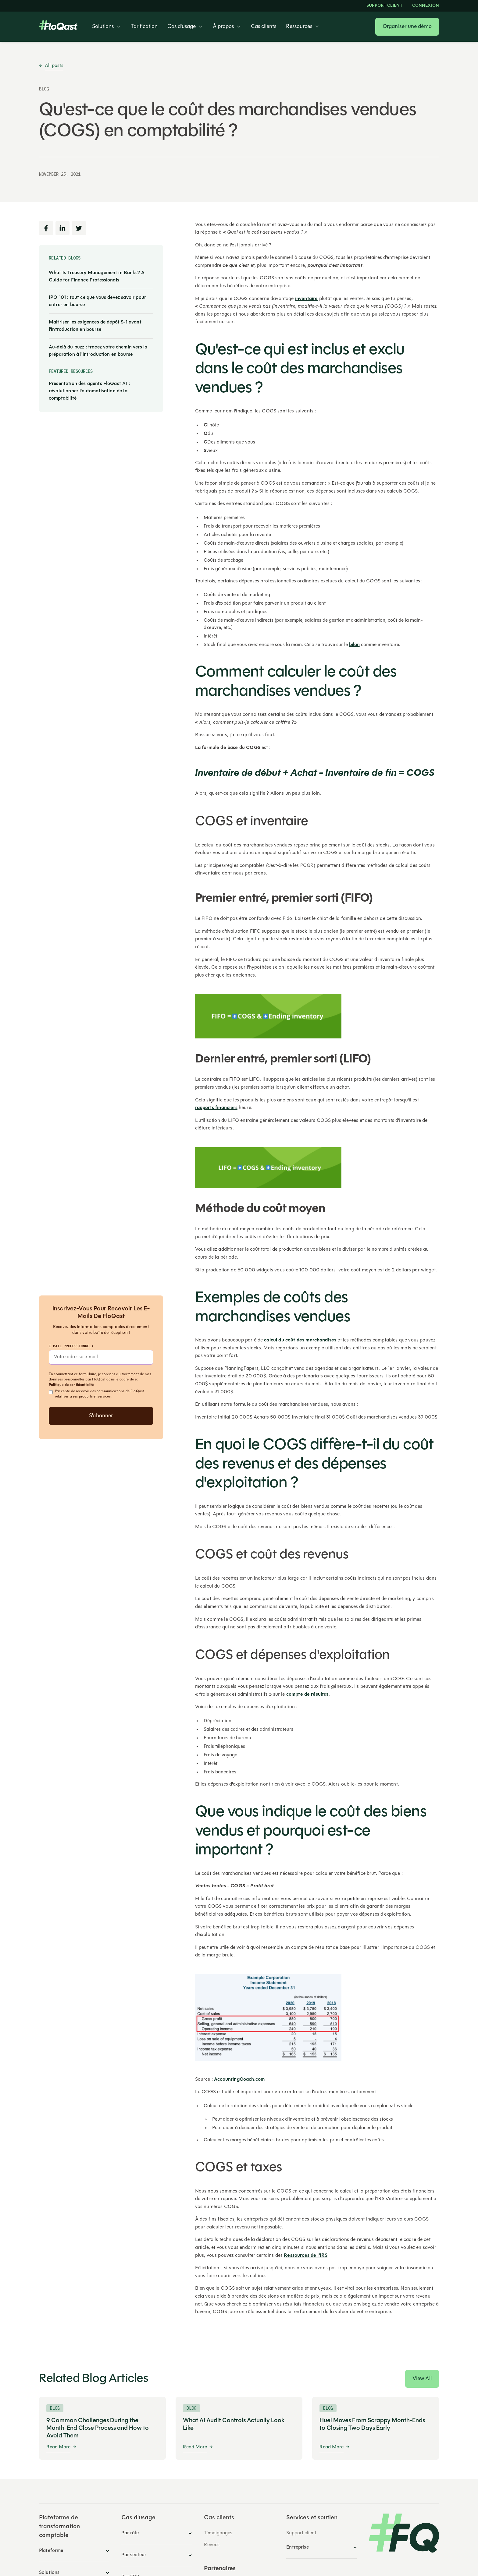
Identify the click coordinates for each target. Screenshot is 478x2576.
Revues (211, 2544)
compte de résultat (307, 1694)
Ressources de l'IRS (305, 2255)
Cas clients (263, 27)
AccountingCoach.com (239, 2079)
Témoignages (218, 2533)
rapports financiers (216, 1107)
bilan (354, 644)
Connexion (425, 6)
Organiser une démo (407, 27)
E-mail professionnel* (71, 1346)
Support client (384, 6)
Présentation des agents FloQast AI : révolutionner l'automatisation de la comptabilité (89, 391)
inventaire (306, 298)
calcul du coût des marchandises (300, 1340)
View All (422, 2379)
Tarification (144, 27)
